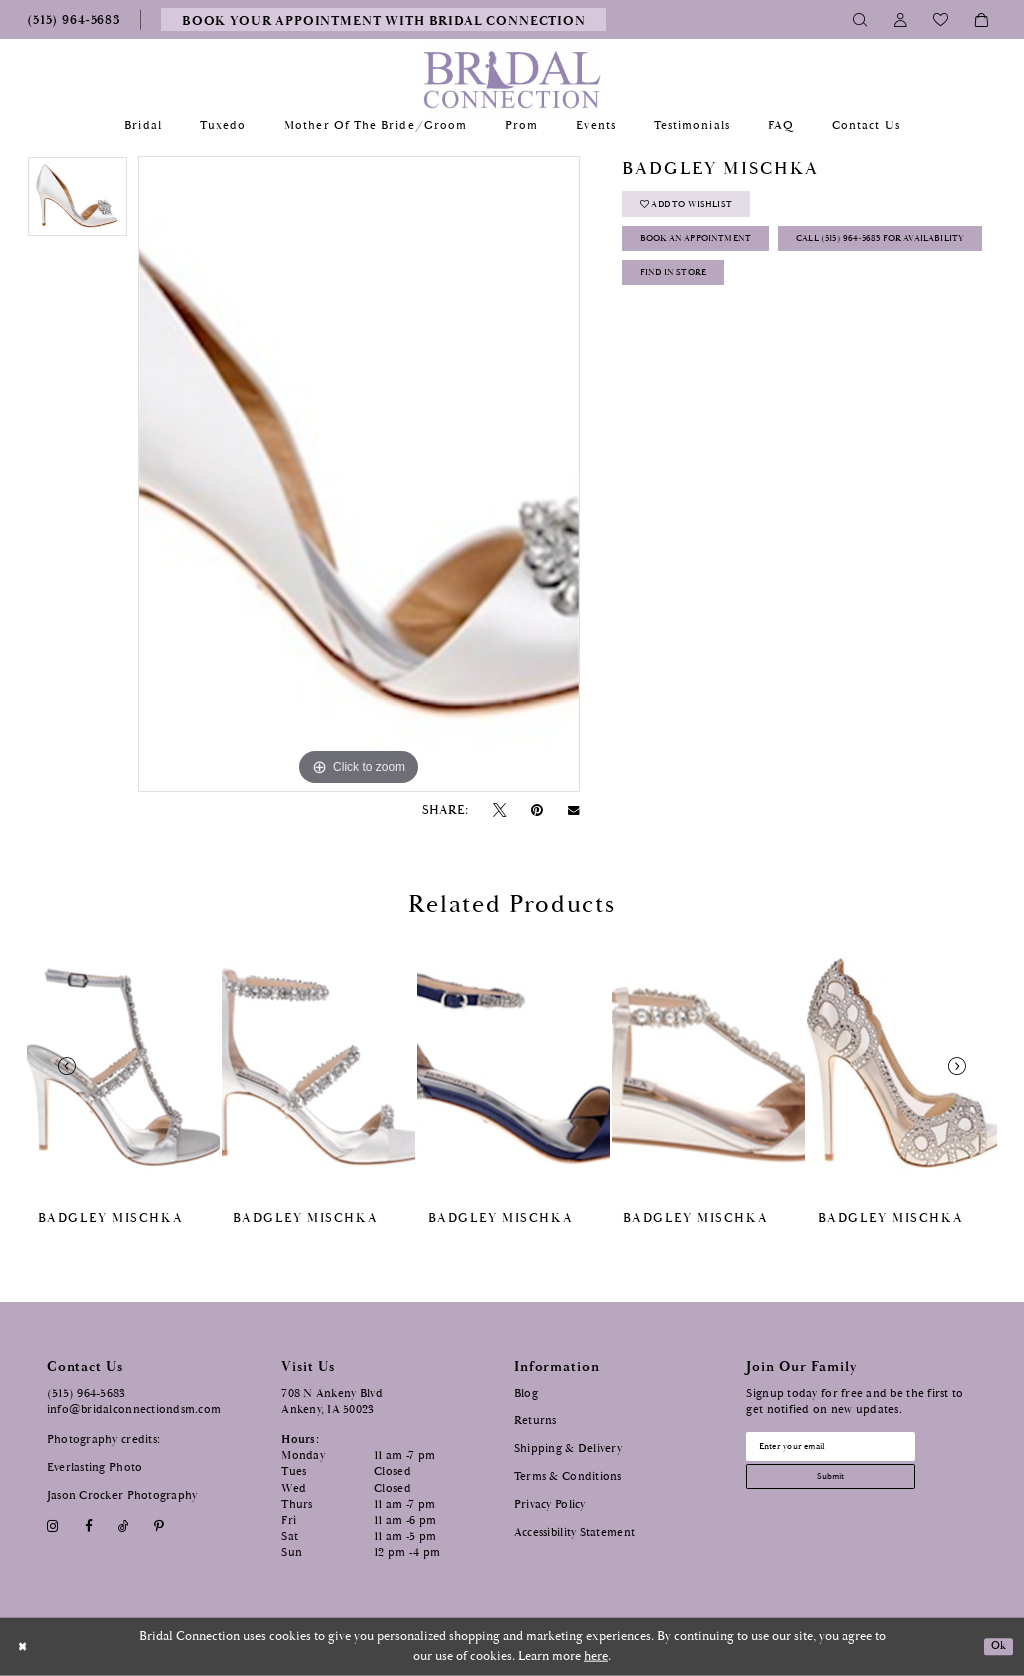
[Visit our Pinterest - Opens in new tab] (159, 1526)
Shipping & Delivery (568, 1448)
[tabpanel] (77, 201)
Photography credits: (103, 1439)
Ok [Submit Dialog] (996, 1646)
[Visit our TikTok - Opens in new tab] (123, 1526)
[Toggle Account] (901, 19)
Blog (526, 1393)
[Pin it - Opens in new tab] (537, 810)
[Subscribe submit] (854, 1489)
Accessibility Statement (574, 1532)
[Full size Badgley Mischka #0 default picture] (359, 474)
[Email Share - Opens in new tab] (574, 811)
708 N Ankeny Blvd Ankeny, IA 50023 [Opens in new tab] (332, 1401)
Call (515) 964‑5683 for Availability (757, 297)
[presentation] (123, 1067)
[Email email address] (854, 1450)
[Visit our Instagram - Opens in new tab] (53, 1526)
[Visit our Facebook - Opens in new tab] (88, 1526)
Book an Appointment (718, 253)
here (596, 1656)
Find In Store (689, 340)
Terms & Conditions (568, 1476)
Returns (535, 1420)
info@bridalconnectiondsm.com (134, 1409)
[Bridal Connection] (512, 79)
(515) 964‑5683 (86, 1393)
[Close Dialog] (25, 1646)
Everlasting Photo (95, 1467)
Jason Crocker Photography (122, 1495)
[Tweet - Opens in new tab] (499, 810)
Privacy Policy (550, 1504)
